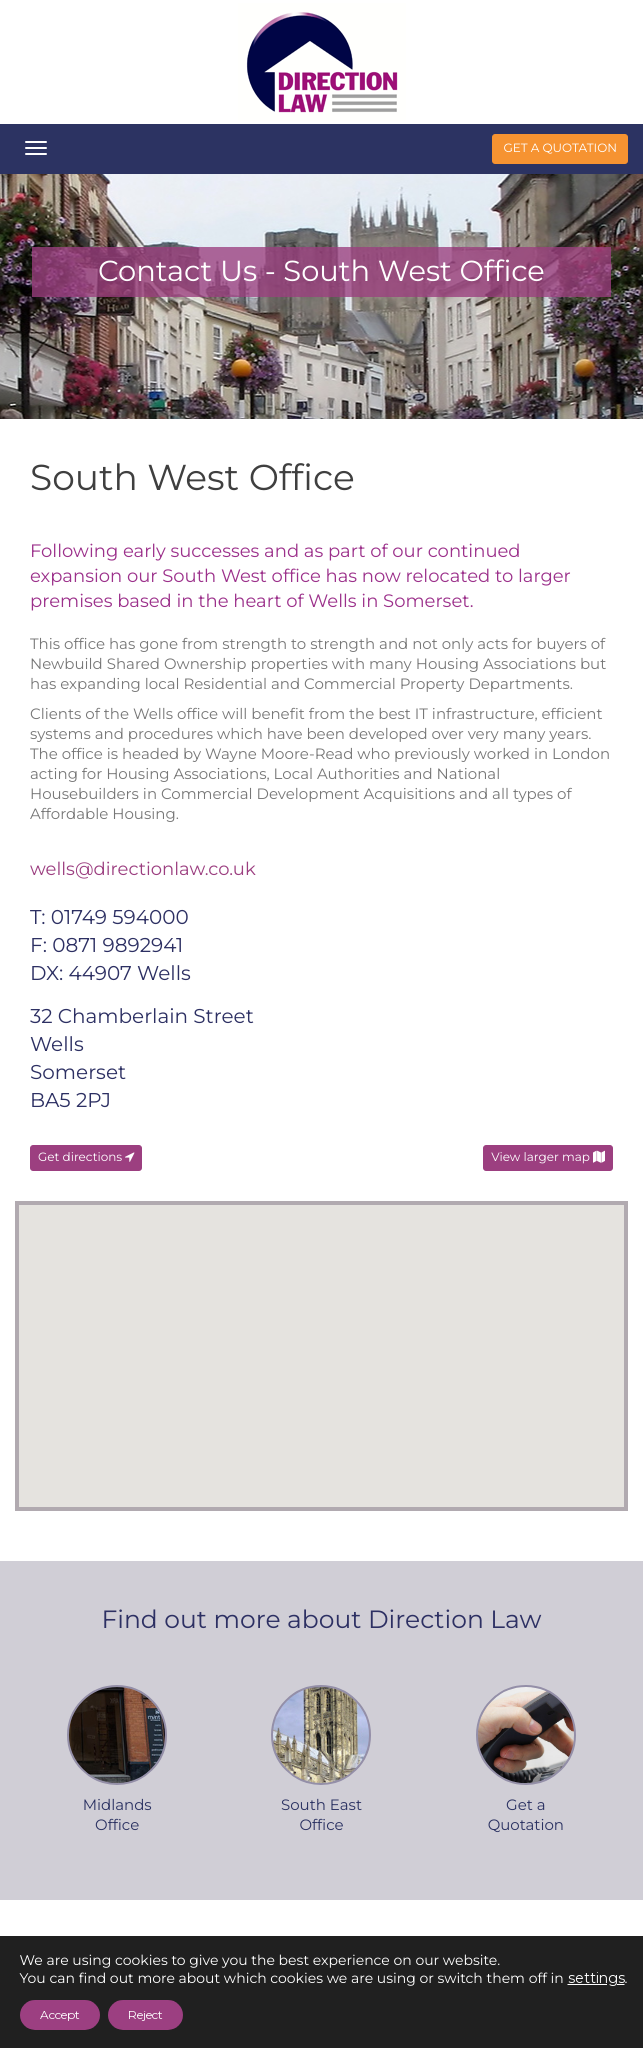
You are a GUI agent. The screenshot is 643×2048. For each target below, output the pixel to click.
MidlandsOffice (117, 1814)
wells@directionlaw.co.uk (143, 869)
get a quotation (560, 148)
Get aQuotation (526, 1814)
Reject (145, 2014)
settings (596, 1978)
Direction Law (322, 61)
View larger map (548, 1157)
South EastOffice (321, 1814)
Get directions (86, 1157)
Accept (60, 2014)
